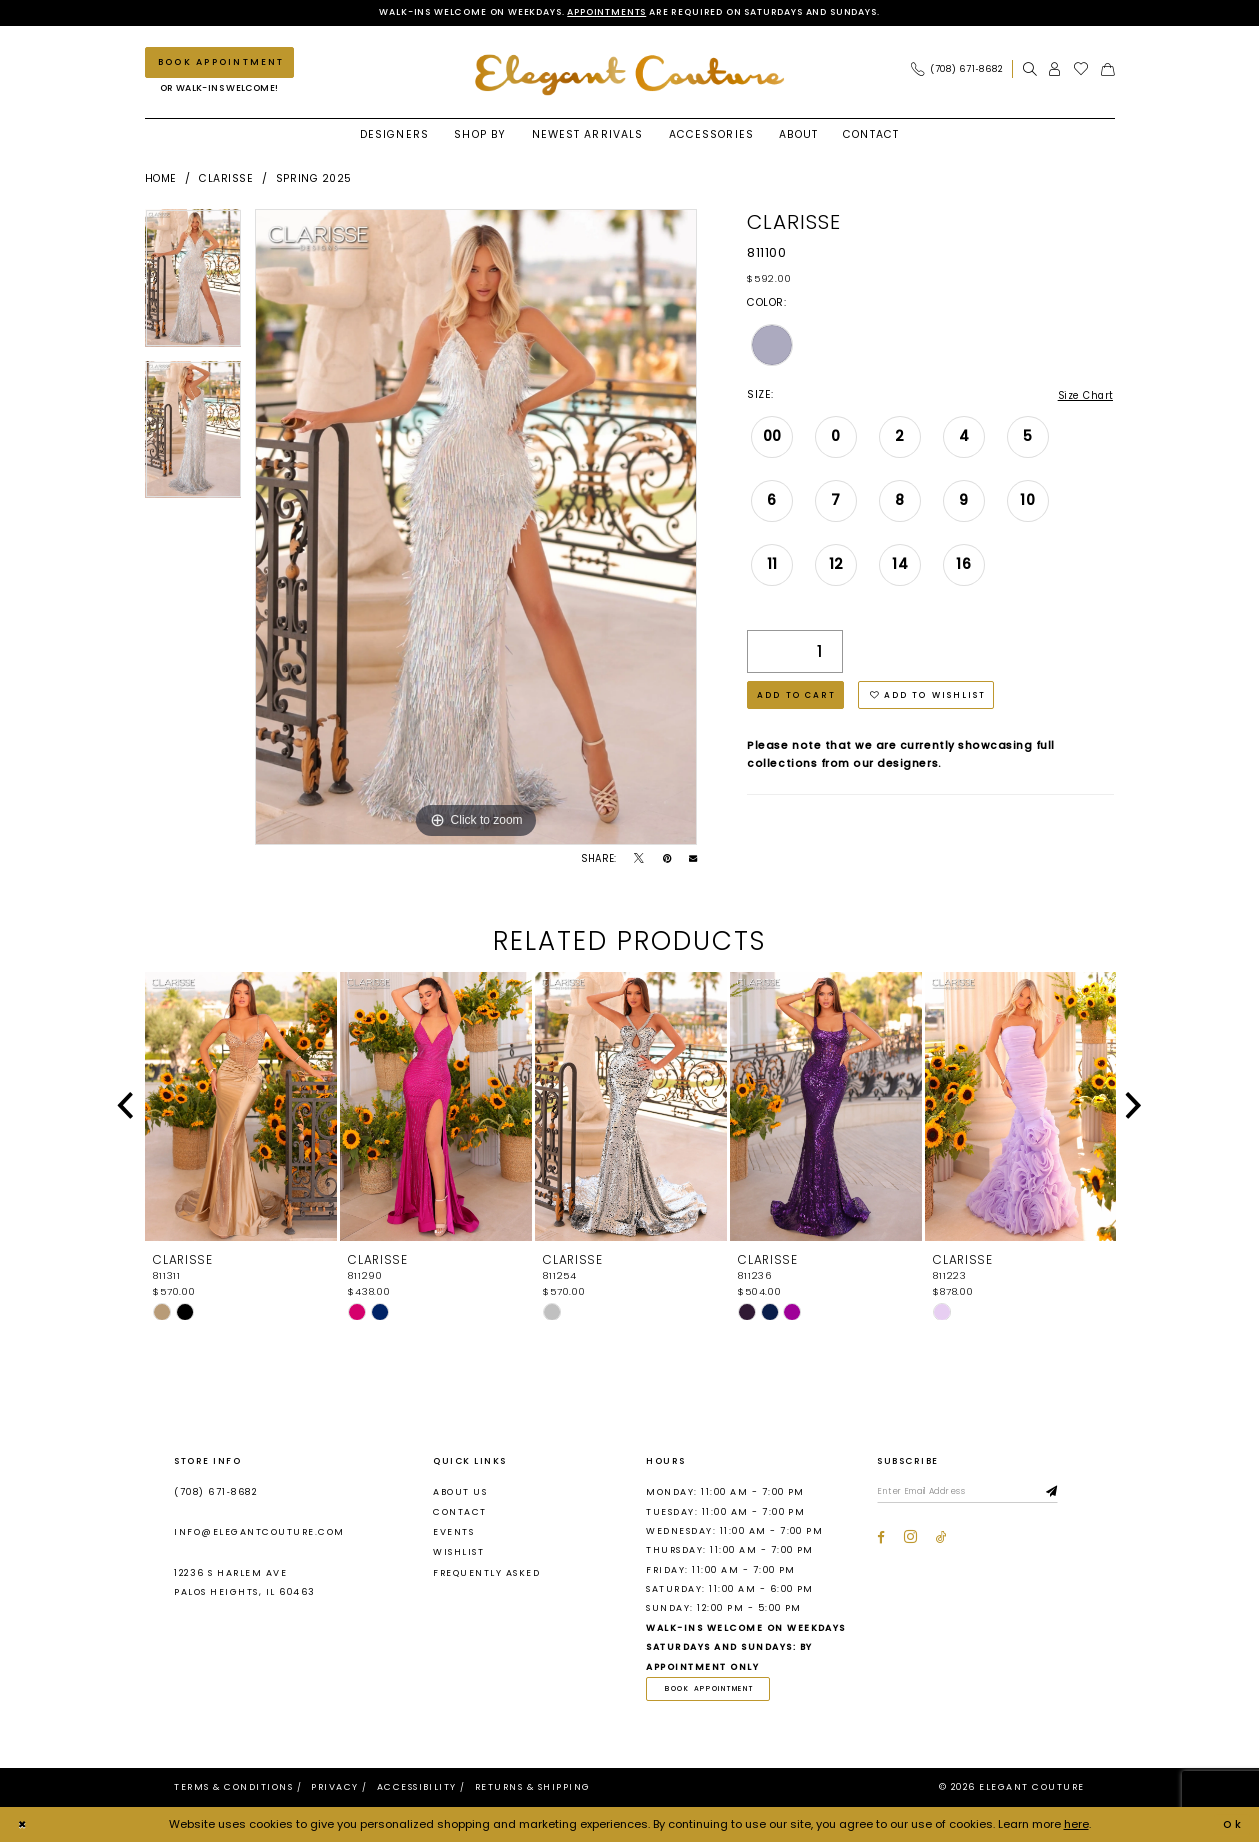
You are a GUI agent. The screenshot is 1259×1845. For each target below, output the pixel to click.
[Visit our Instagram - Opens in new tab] (910, 1540)
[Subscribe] (1067, 1494)
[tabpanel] (193, 286)
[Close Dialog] (24, 1828)
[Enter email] (974, 1494)
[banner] (630, 75)
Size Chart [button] (1083, 396)
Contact (459, 1513)
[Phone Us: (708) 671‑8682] (956, 70)
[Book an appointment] (219, 63)
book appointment (714, 1690)
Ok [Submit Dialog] (1232, 1827)
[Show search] (1030, 70)
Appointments (599, 12)
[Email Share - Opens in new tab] (693, 860)
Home (161, 179)
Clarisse (226, 179)
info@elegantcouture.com (259, 1534)
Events (453, 1534)
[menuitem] (961, 70)
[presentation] (241, 1108)
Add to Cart (799, 699)
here (1076, 1827)
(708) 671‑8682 (215, 1493)
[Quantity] (795, 654)
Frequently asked (486, 1574)
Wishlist (458, 1554)
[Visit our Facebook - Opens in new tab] (881, 1540)
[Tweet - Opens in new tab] (639, 860)
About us (460, 1493)
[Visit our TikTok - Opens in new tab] (941, 1540)
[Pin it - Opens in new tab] (667, 860)
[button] (1055, 70)
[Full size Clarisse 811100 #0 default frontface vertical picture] (476, 528)
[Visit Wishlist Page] (1081, 70)
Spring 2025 (314, 179)
